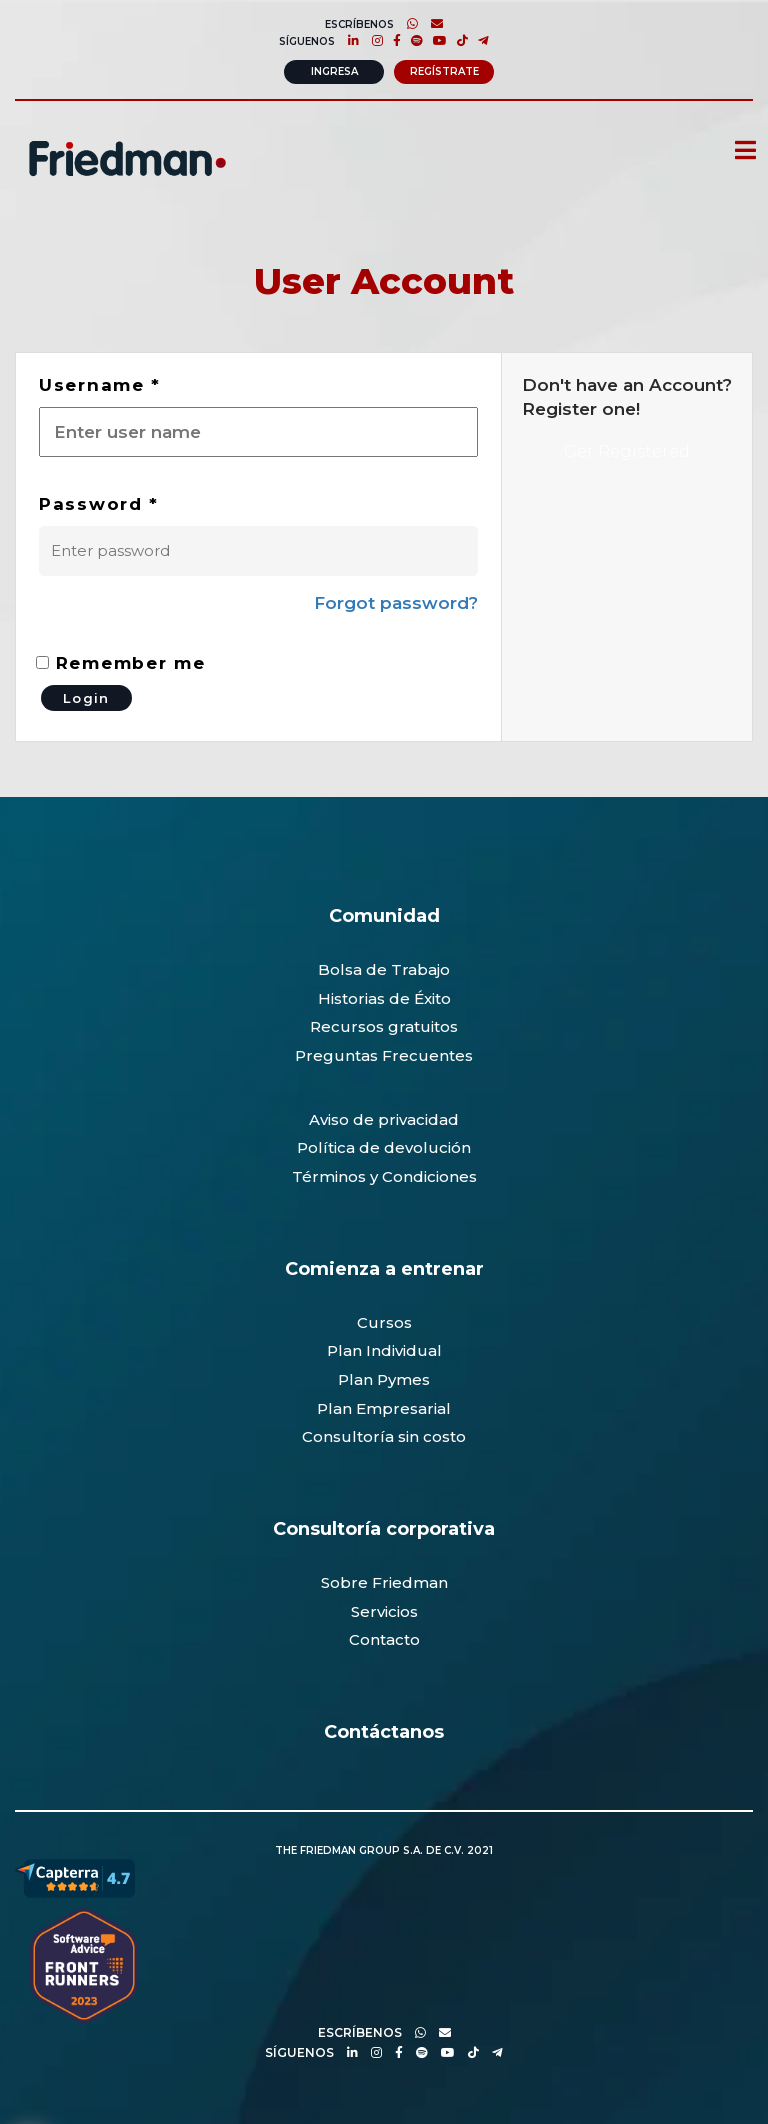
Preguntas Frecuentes (384, 1055)
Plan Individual (384, 1350)
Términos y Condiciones (384, 1176)
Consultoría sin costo (384, 1436)
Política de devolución (384, 1147)
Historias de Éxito (384, 998)
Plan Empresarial (384, 1408)
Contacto (384, 1639)
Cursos (384, 1322)
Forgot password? (396, 603)
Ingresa (334, 71)
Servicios (384, 1611)
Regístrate (444, 71)
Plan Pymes (384, 1379)
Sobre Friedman (384, 1582)
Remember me (120, 663)
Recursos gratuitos (384, 1026)
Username (100, 385)
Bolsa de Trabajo (384, 969)
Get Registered (627, 451)
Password (99, 504)
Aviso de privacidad (384, 1119)
